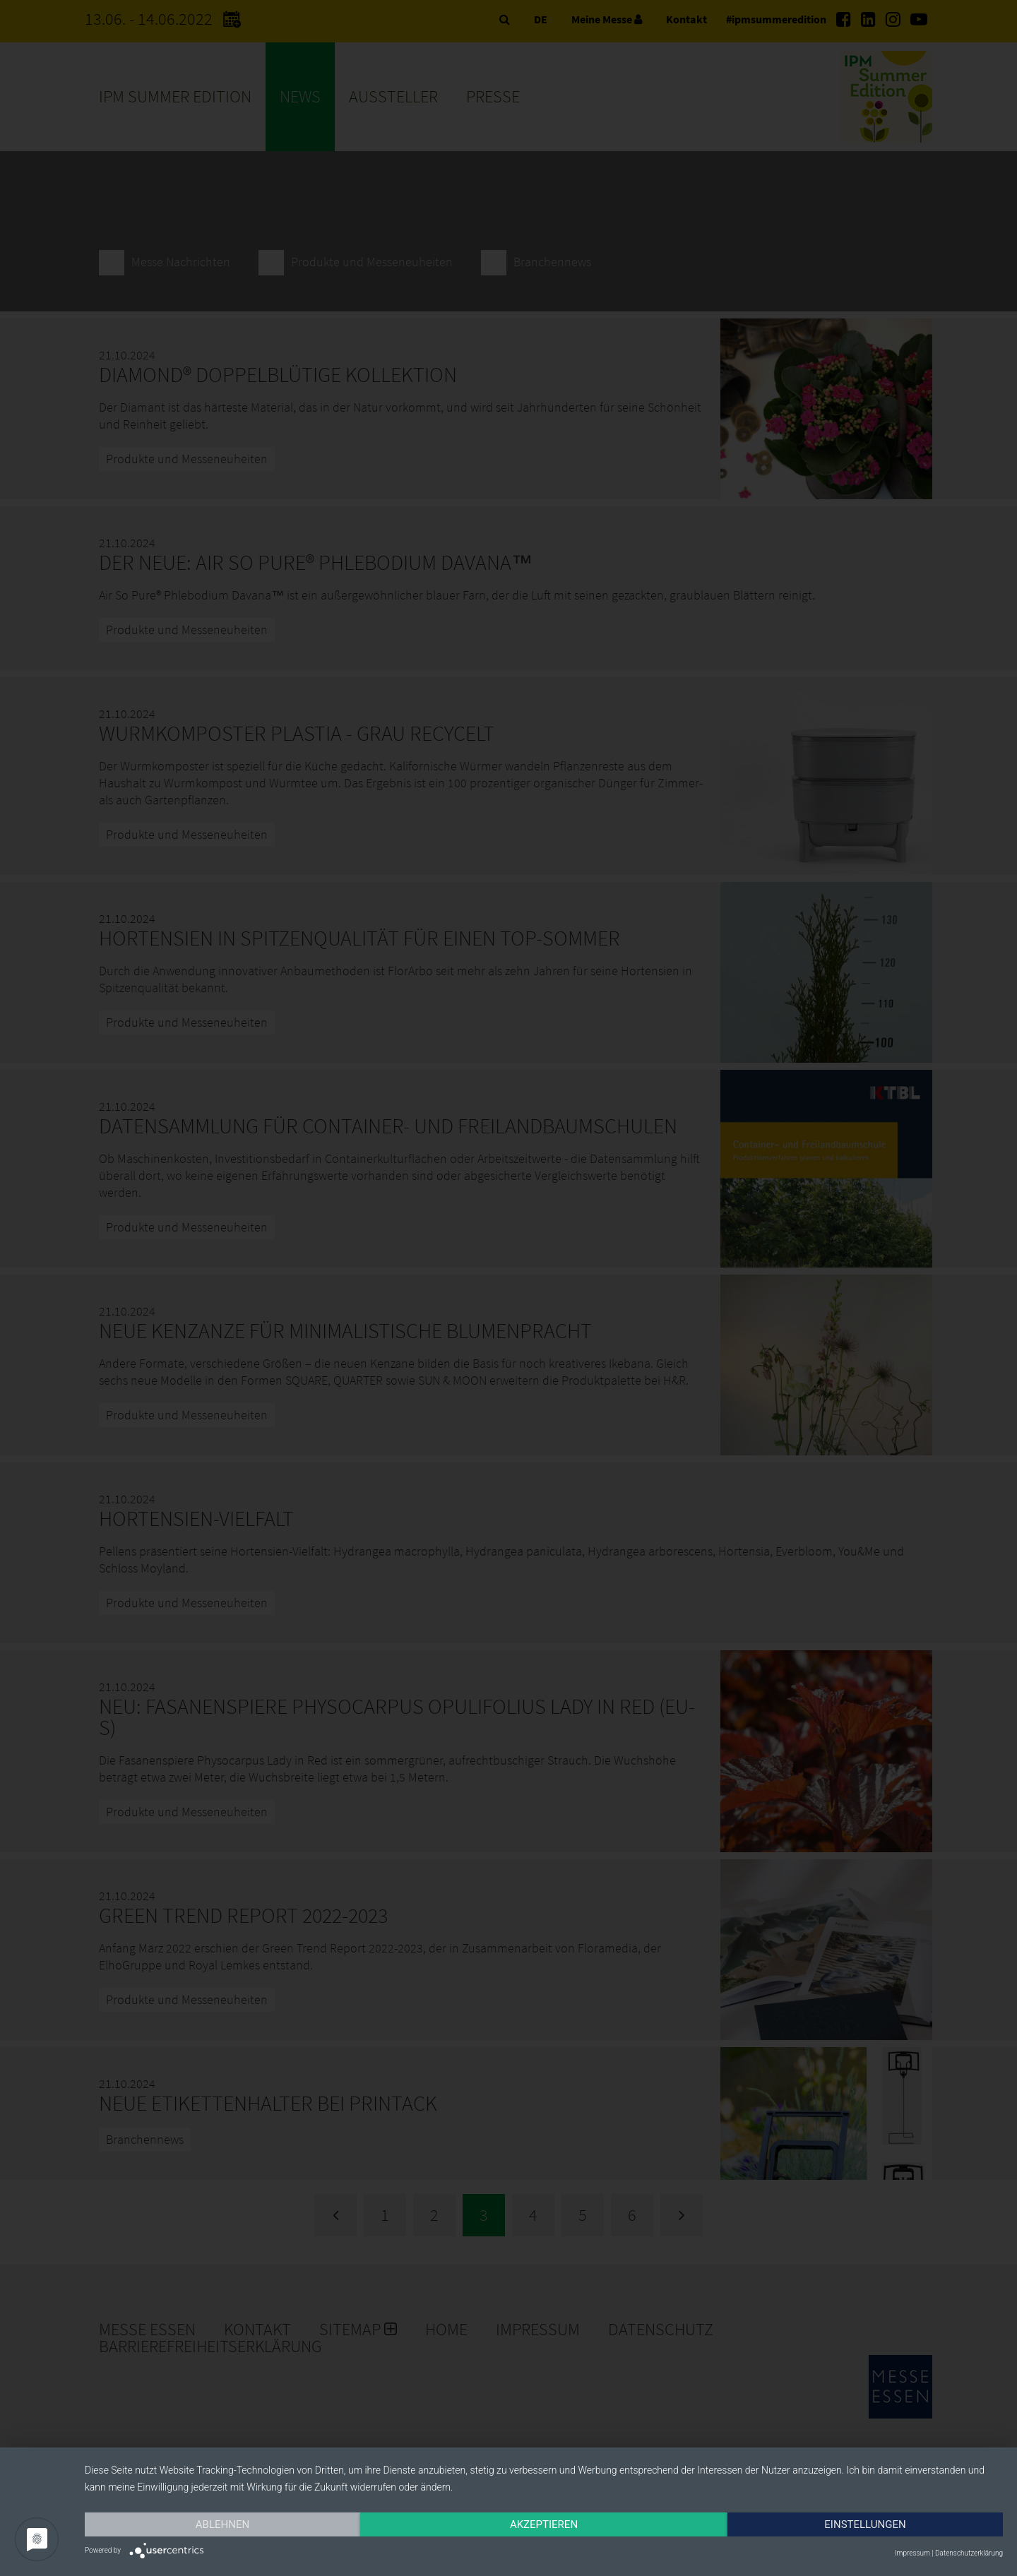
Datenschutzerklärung (969, 2553)
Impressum (912, 2553)
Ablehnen (222, 2524)
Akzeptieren (544, 2524)
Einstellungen (864, 2524)
